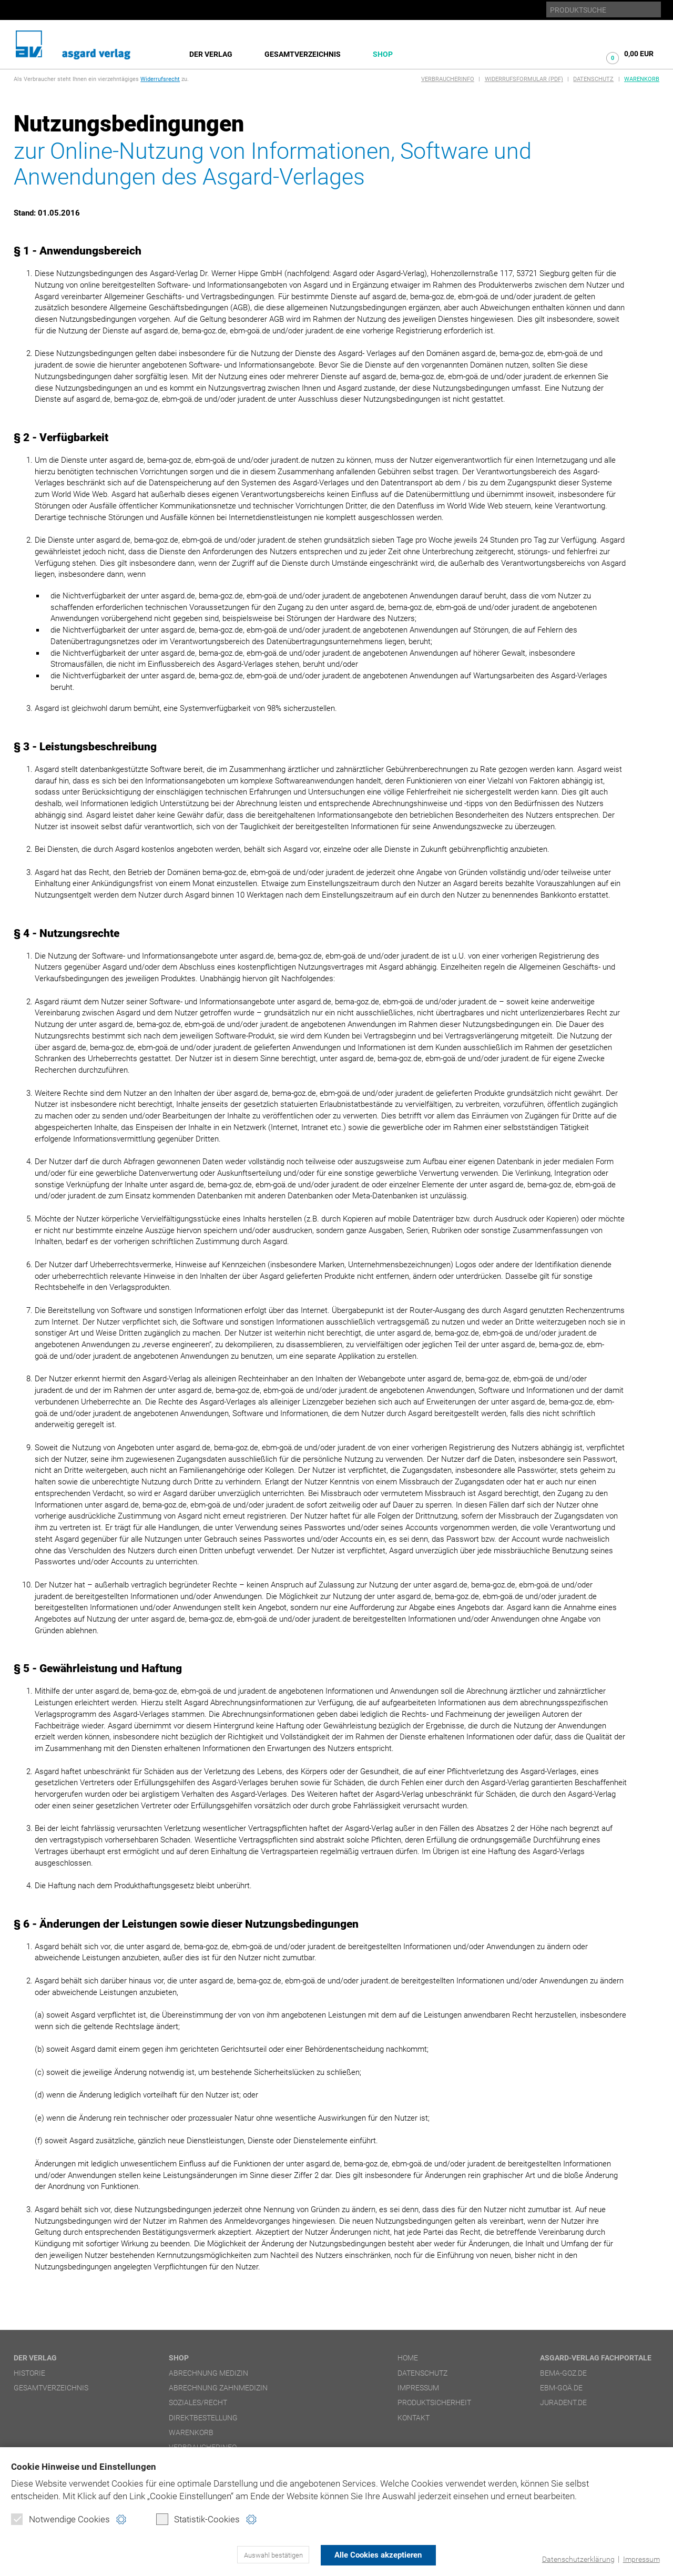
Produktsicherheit (434, 2402)
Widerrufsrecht (160, 79)
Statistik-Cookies (198, 2521)
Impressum (639, 2559)
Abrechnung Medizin (208, 2373)
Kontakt (413, 2418)
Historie (29, 2373)
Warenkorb (641, 79)
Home (407, 2358)
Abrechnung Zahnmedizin (218, 2388)
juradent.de (563, 2402)
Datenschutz (593, 79)
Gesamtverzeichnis (302, 54)
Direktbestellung (203, 2418)
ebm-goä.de (561, 2388)
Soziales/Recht (198, 2402)
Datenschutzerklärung (573, 2559)
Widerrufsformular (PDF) (524, 79)
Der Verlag (210, 54)
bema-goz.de (563, 2373)
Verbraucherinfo (447, 79)
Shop (383, 54)
